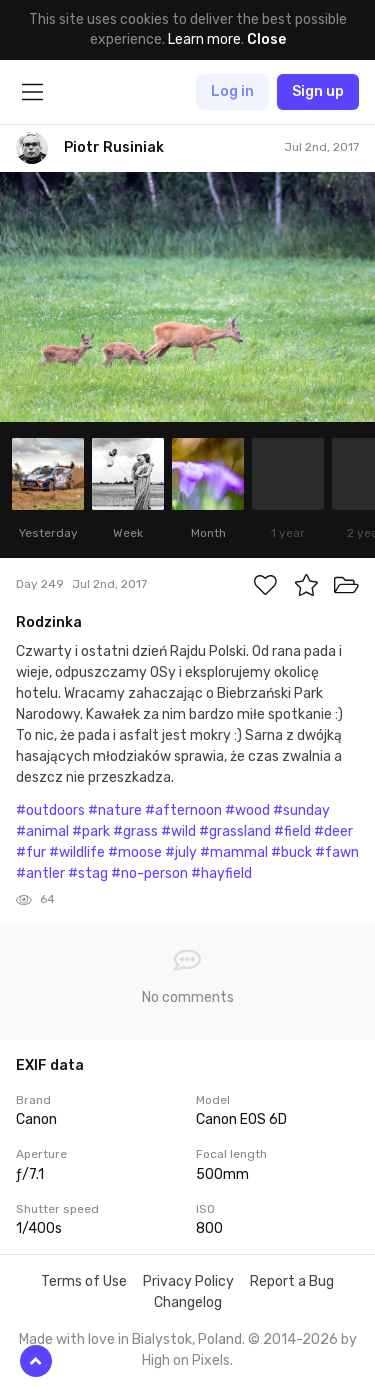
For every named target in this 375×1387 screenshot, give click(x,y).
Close (266, 39)
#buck (291, 852)
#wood (247, 810)
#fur (31, 852)
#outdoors (50, 810)
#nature (115, 810)
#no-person (149, 873)
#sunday (301, 810)
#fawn (337, 852)
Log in (232, 91)
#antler (40, 873)
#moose (135, 852)
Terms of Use (84, 1281)
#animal (42, 831)
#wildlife (77, 852)
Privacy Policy (188, 1281)
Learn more (204, 39)
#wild (178, 831)
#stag (88, 873)
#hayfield (221, 873)
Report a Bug (292, 1281)
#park (91, 831)
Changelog (188, 1302)
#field (292, 831)
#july (181, 852)
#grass (135, 831)
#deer (333, 831)
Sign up (318, 91)
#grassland (235, 831)
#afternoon (183, 810)
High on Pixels (186, 1360)
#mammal (234, 852)
